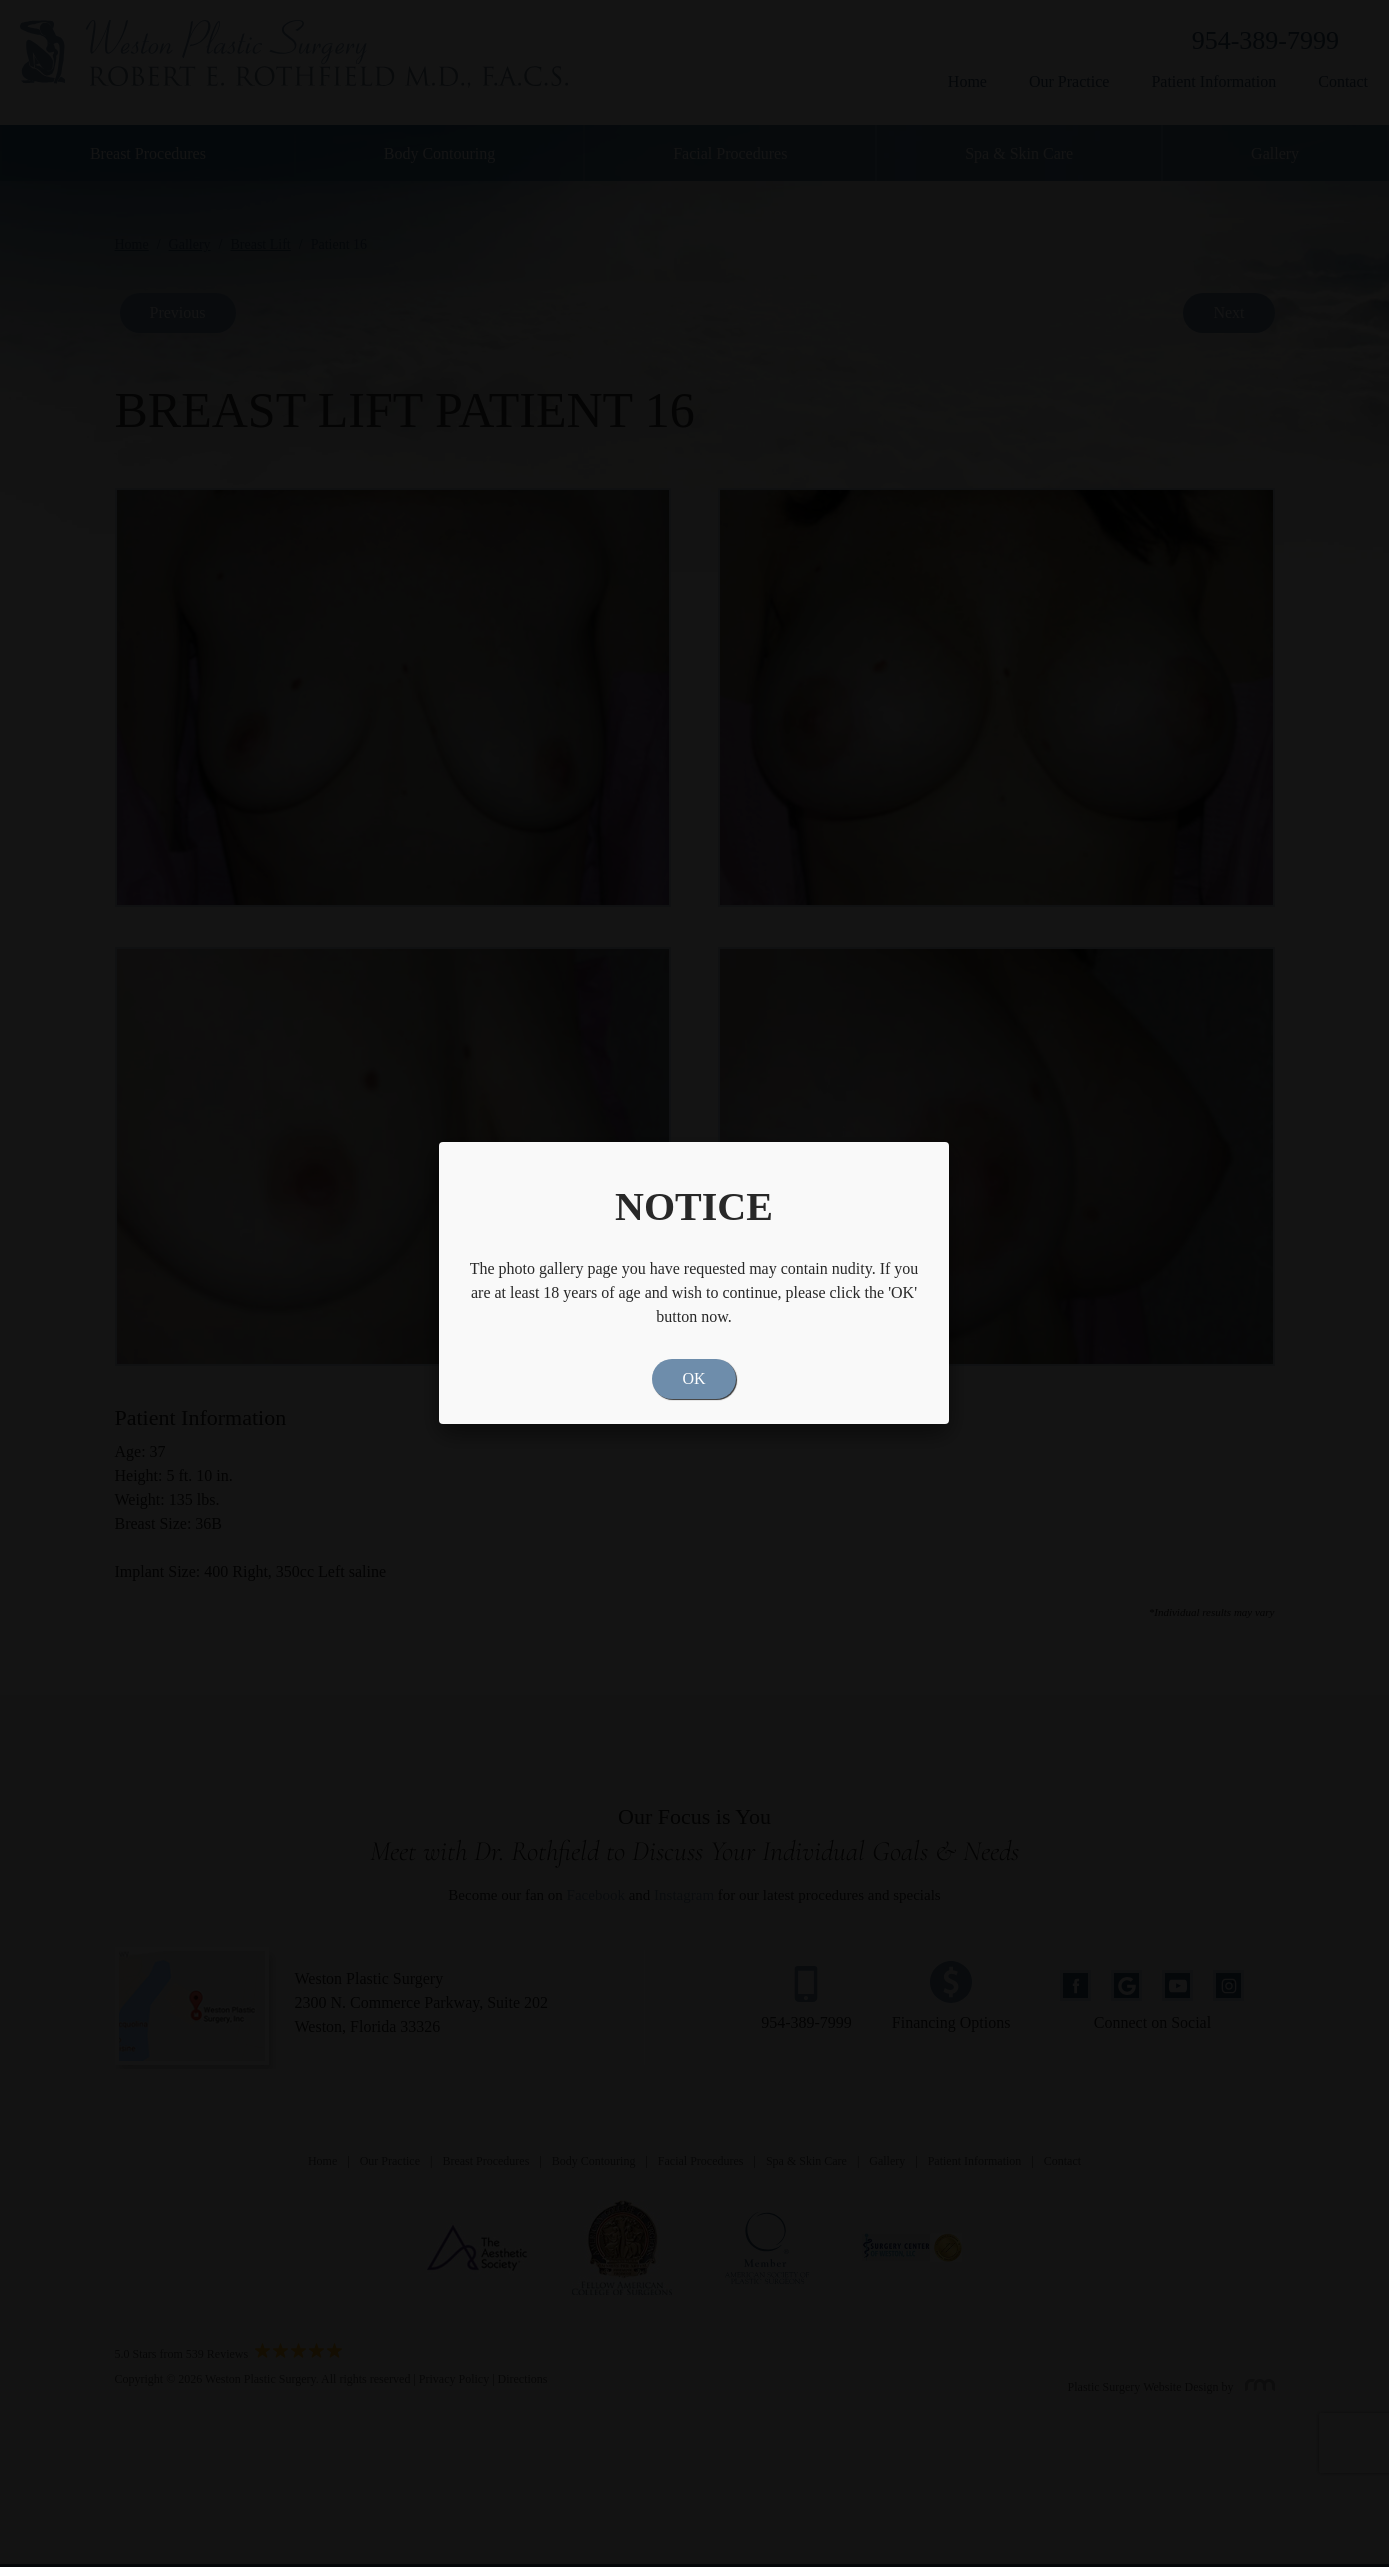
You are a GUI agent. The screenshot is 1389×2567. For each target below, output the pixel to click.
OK (693, 1378)
